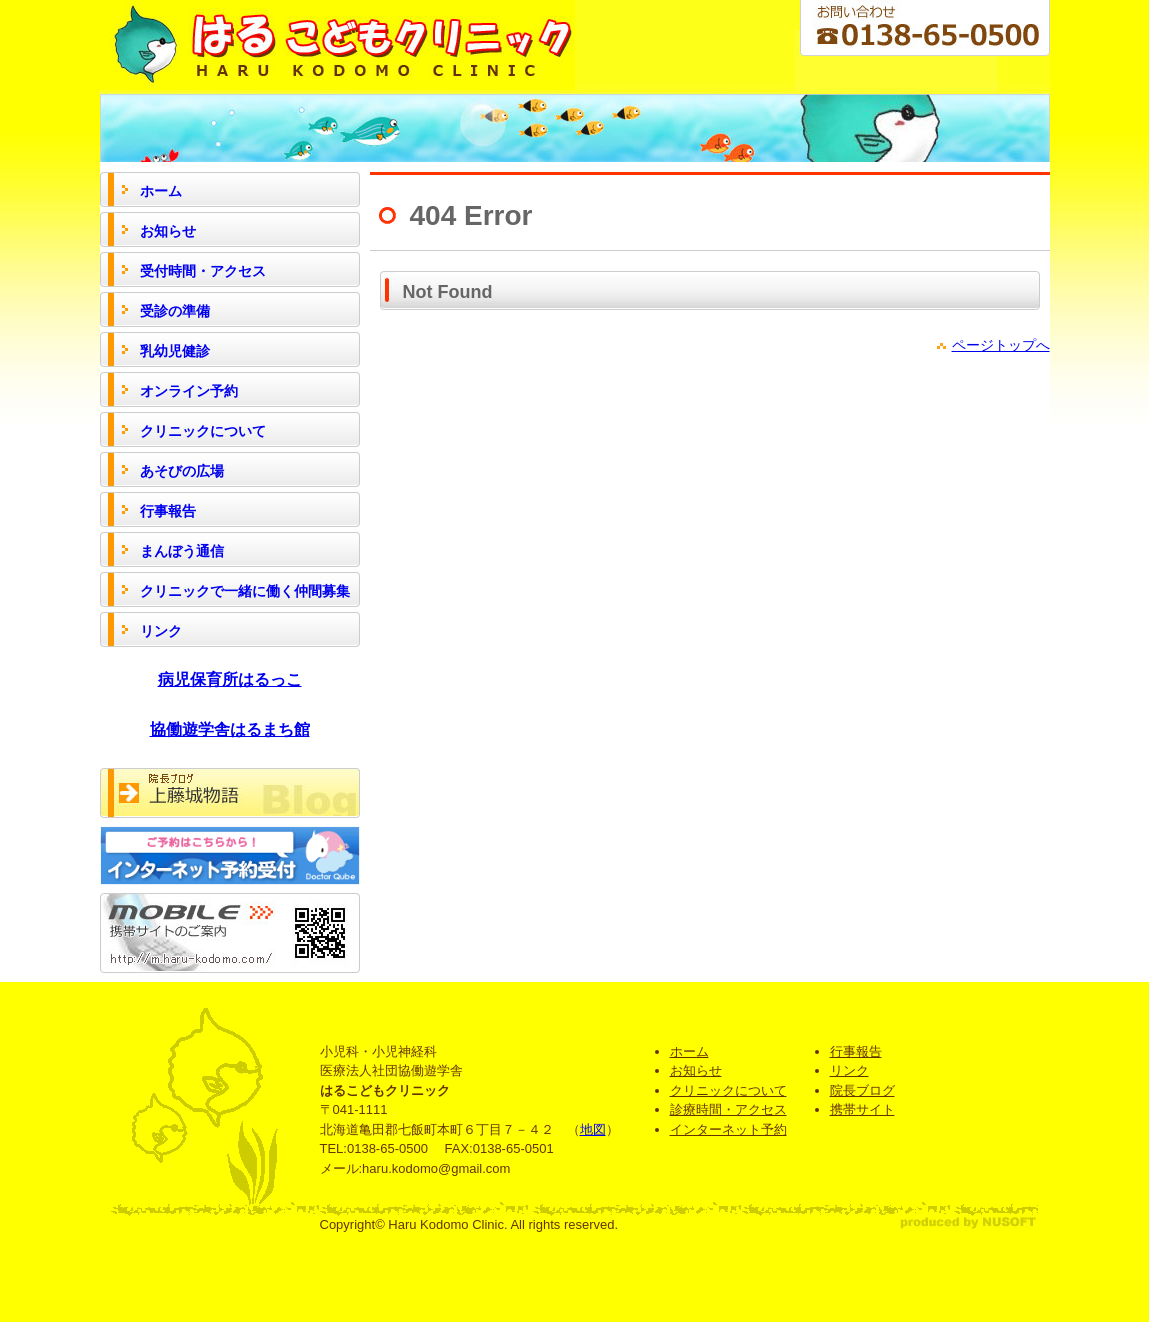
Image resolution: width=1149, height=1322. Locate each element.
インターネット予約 (728, 1129)
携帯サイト (862, 1109)
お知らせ (696, 1070)
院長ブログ (862, 1090)
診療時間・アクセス (728, 1109)
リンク (849, 1070)
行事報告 (856, 1051)
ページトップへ (1001, 345)
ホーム (689, 1051)
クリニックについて (728, 1090)
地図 (593, 1129)
